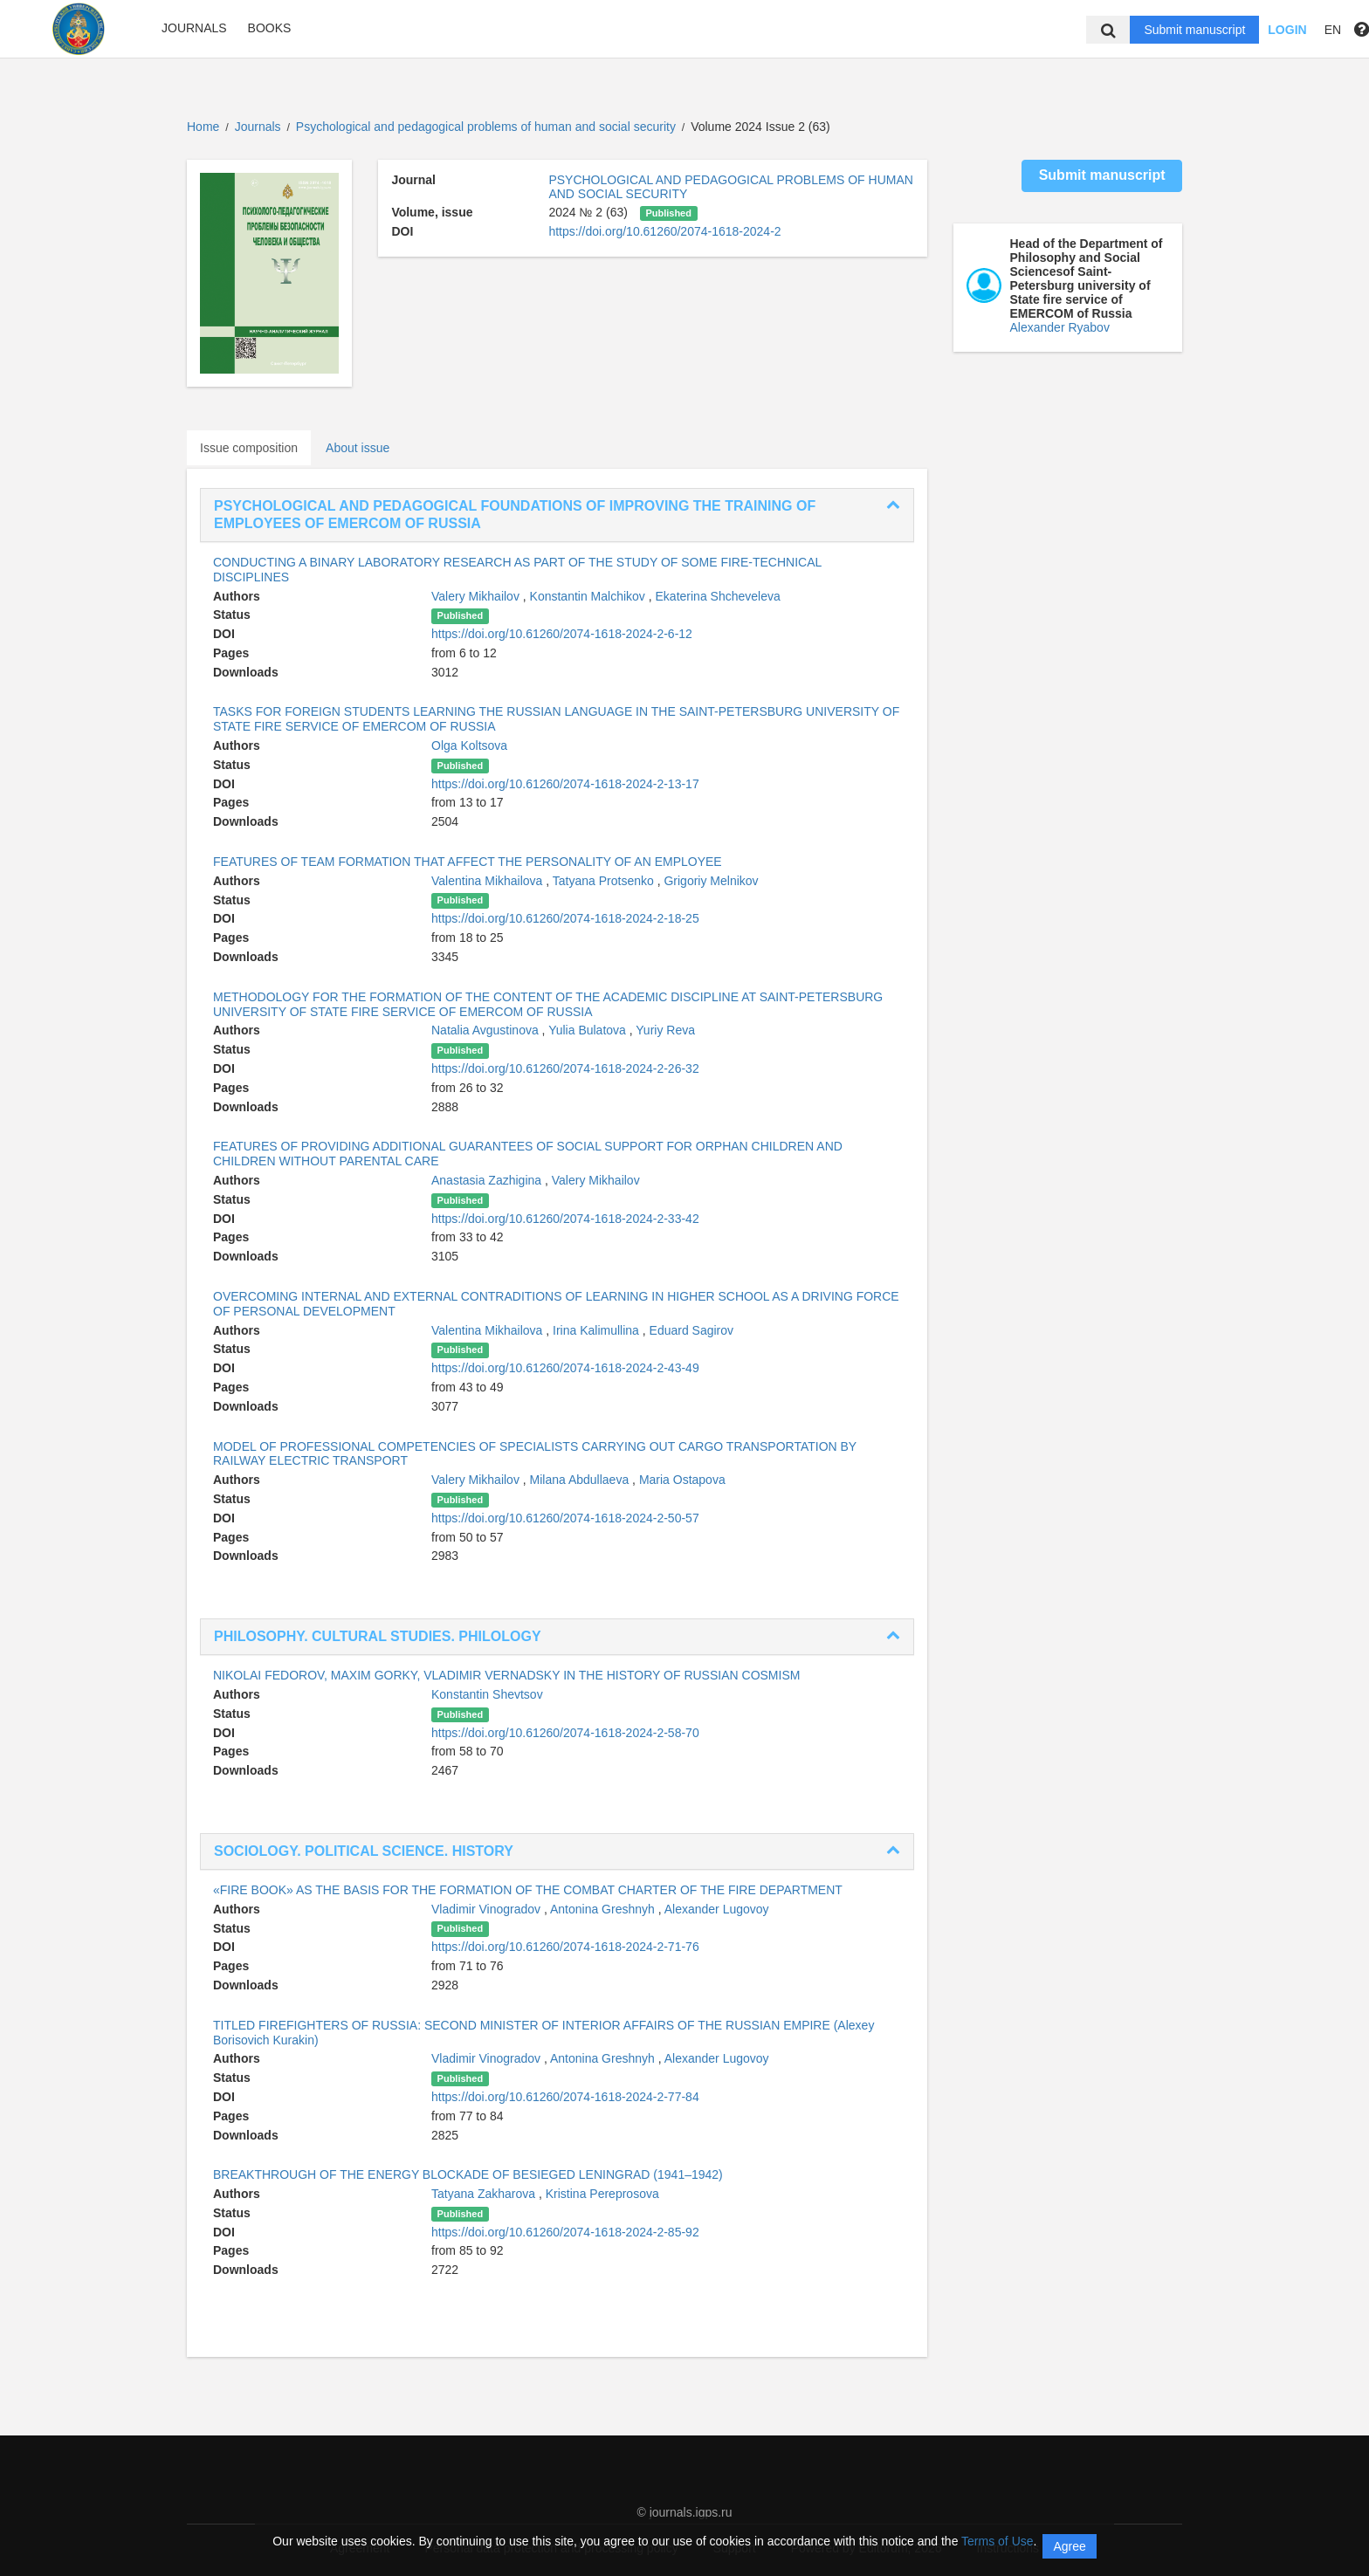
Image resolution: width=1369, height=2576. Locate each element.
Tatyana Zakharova (485, 2194)
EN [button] (1332, 30)
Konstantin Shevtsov (487, 1694)
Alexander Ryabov (1060, 327)
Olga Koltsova (469, 745)
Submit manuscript (1194, 30)
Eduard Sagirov (692, 1330)
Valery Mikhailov (477, 596)
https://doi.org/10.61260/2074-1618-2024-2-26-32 (565, 1068)
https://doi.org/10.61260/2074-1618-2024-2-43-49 (565, 1368)
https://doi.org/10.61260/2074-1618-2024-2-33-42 (565, 1219)
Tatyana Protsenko (605, 881)
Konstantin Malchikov (589, 596)
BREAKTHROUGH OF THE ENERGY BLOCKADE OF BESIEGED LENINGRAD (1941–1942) (468, 2174)
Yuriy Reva (665, 1030)
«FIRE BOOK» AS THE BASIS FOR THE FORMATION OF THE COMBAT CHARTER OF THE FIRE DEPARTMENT (528, 1890)
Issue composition (249, 448)
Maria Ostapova (682, 1480)
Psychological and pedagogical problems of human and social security (487, 127)
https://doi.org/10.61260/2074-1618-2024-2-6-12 (561, 634)
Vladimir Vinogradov (487, 1909)
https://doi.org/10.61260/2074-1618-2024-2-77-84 (565, 2097)
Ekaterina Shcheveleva (718, 596)
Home (203, 127)
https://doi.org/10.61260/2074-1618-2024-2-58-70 (565, 1733)
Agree (1069, 2546)
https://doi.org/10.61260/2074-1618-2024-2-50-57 (565, 1518)
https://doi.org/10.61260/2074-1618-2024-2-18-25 (565, 918)
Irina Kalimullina (598, 1330)
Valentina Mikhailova (488, 881)
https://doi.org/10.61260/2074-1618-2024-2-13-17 (565, 784)
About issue (357, 448)
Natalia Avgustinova (486, 1030)
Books (270, 28)
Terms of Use (997, 2541)
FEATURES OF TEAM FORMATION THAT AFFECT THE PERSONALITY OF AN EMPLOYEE (467, 862)
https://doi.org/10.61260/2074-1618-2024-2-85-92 (565, 2232)
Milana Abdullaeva (581, 1480)
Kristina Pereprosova (602, 2194)
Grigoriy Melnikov (711, 881)
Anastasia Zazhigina (488, 1180)
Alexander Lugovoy (716, 1909)
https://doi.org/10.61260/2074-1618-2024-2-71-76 (565, 1947)
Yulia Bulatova (588, 1030)
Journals (194, 28)
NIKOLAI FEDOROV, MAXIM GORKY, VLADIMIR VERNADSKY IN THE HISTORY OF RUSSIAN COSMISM (506, 1675)
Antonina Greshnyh (604, 1909)
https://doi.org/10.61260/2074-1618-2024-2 (664, 231)
